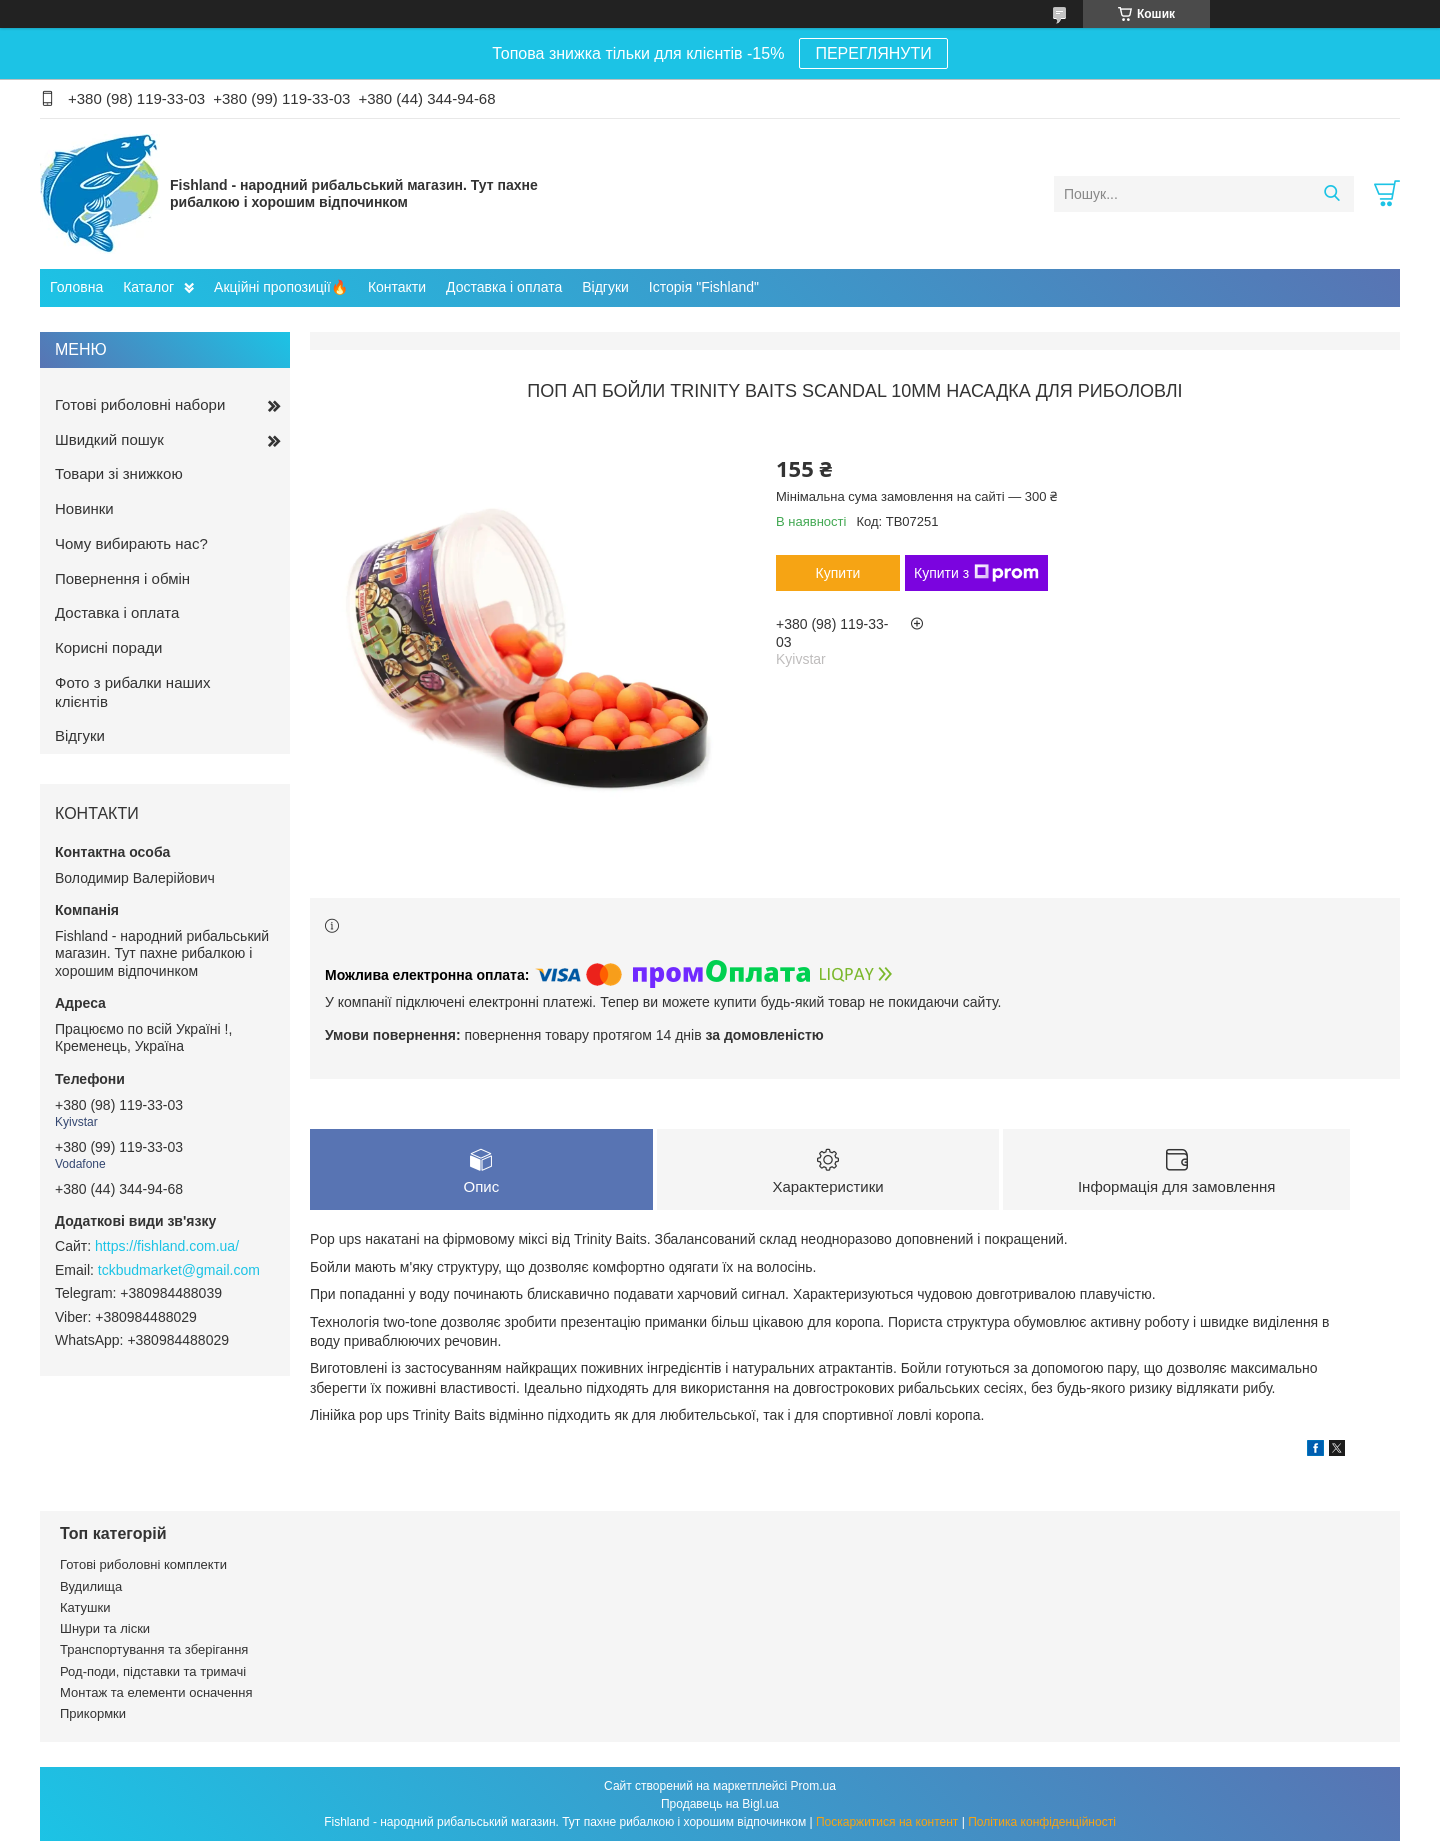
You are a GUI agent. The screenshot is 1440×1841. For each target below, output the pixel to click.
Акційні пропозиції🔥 (281, 287)
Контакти (397, 287)
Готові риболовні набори (140, 404)
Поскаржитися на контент (887, 1822)
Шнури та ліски (105, 1628)
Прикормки (93, 1713)
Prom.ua (813, 1786)
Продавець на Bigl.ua (720, 1804)
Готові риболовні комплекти (143, 1564)
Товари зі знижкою (119, 473)
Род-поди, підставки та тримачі (153, 1671)
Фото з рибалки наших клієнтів (132, 692)
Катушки (85, 1607)
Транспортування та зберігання (154, 1649)
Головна (76, 287)
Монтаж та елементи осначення (156, 1692)
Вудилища (91, 1586)
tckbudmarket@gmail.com (179, 1270)
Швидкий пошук (109, 439)
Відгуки (605, 287)
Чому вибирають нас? (131, 543)
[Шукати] (1331, 194)
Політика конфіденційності (1042, 1822)
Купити (838, 573)
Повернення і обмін (122, 578)
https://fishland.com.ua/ (167, 1246)
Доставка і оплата (504, 287)
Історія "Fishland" (704, 287)
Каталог (148, 287)
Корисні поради (108, 647)
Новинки (84, 508)
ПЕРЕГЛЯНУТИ (873, 53)
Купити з (976, 573)
